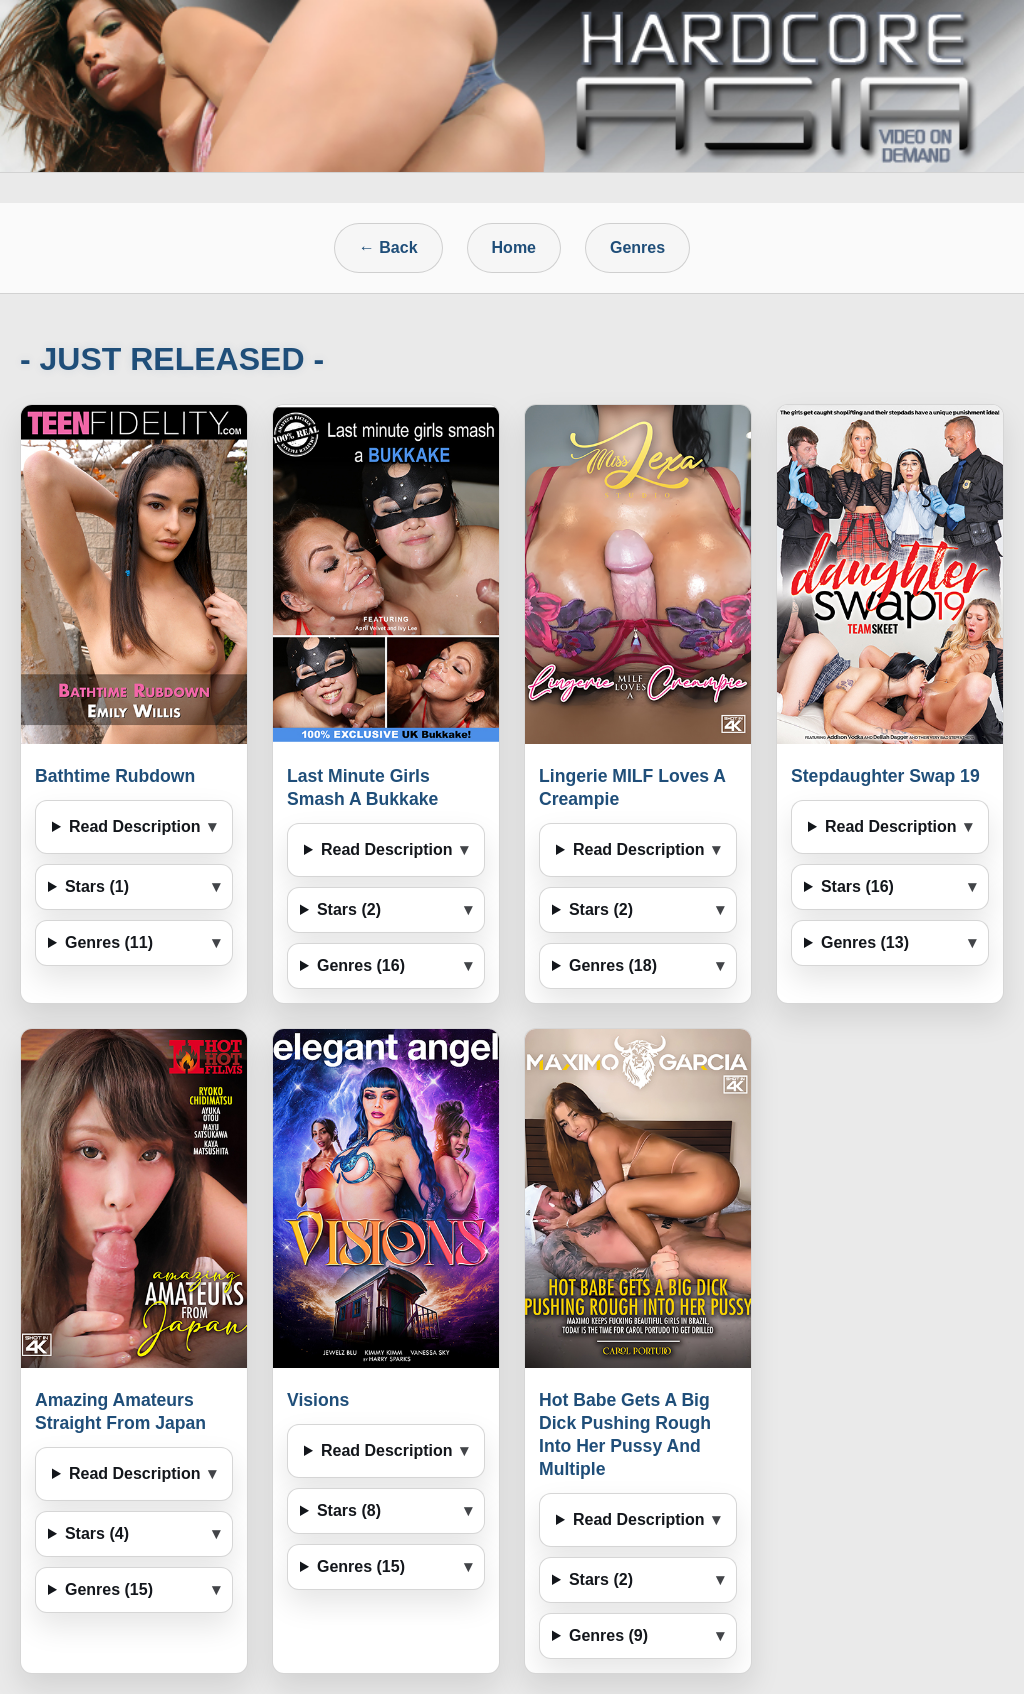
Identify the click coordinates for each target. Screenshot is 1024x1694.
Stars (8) (349, 1510)
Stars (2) (349, 909)
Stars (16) (857, 886)
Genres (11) (109, 942)
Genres (637, 247)
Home (514, 247)
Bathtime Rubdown (115, 776)
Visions (318, 1400)
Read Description (135, 826)
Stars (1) (97, 886)
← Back (388, 247)
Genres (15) (109, 1589)
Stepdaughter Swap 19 (885, 776)
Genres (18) (613, 965)
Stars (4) (97, 1533)
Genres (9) (608, 1635)
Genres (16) (361, 965)
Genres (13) (865, 942)
